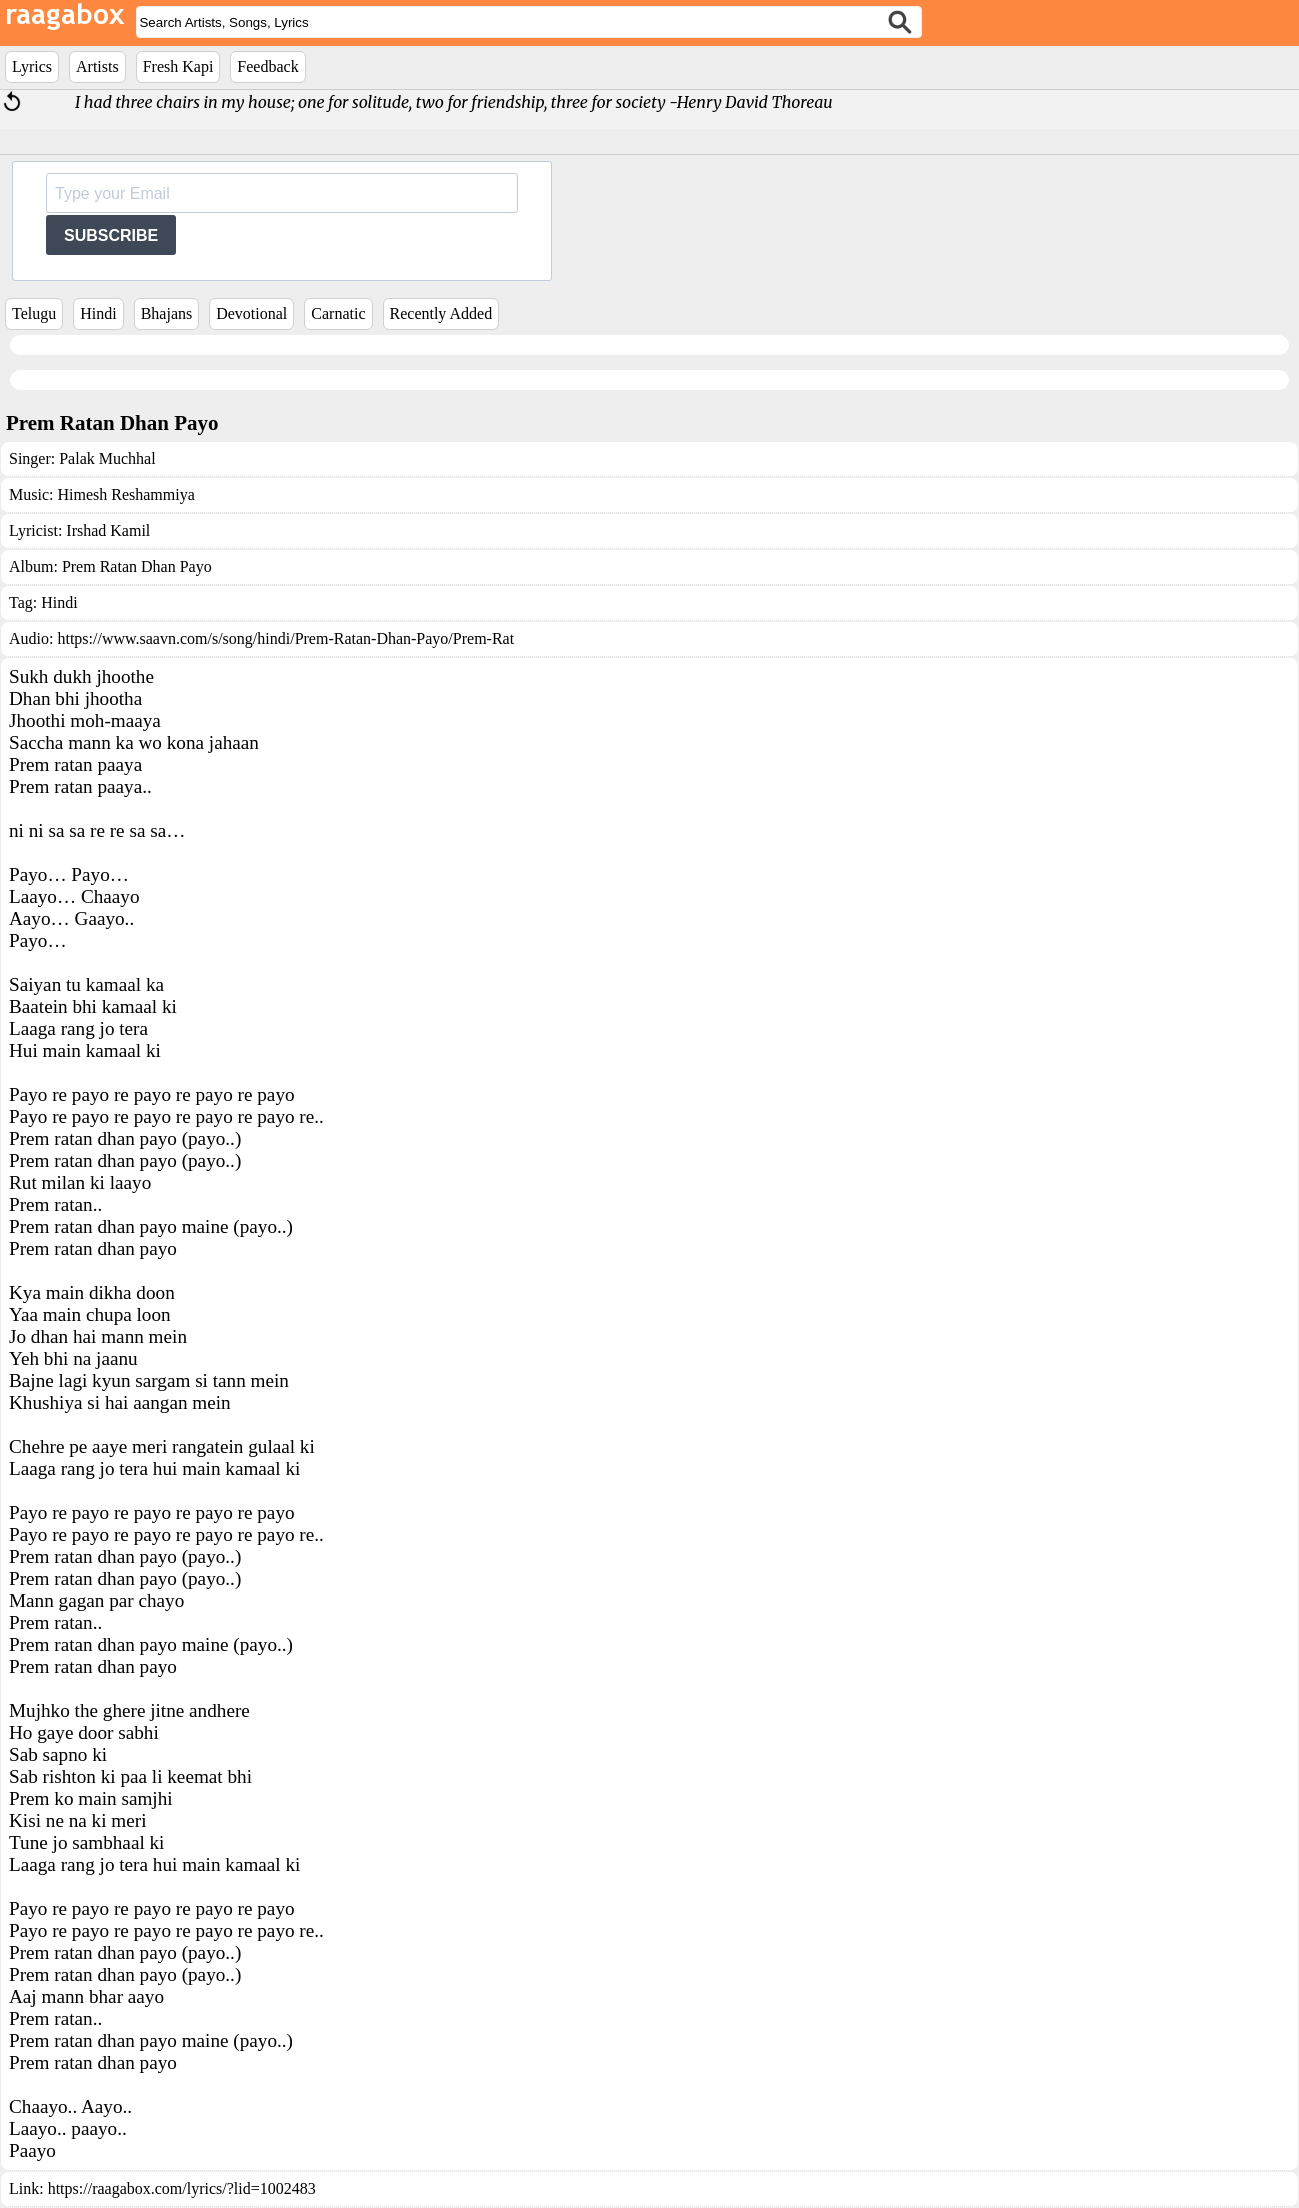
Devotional (251, 313)
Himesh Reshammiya (125, 494)
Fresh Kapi (178, 66)
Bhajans (167, 313)
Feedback (267, 66)
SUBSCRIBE (111, 235)
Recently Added (441, 313)
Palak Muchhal (107, 458)
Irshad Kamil (108, 530)
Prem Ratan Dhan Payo (137, 566)
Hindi (98, 313)
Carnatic (338, 313)
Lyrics (32, 66)
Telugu (34, 313)
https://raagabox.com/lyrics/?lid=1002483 (182, 2188)
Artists (97, 66)
